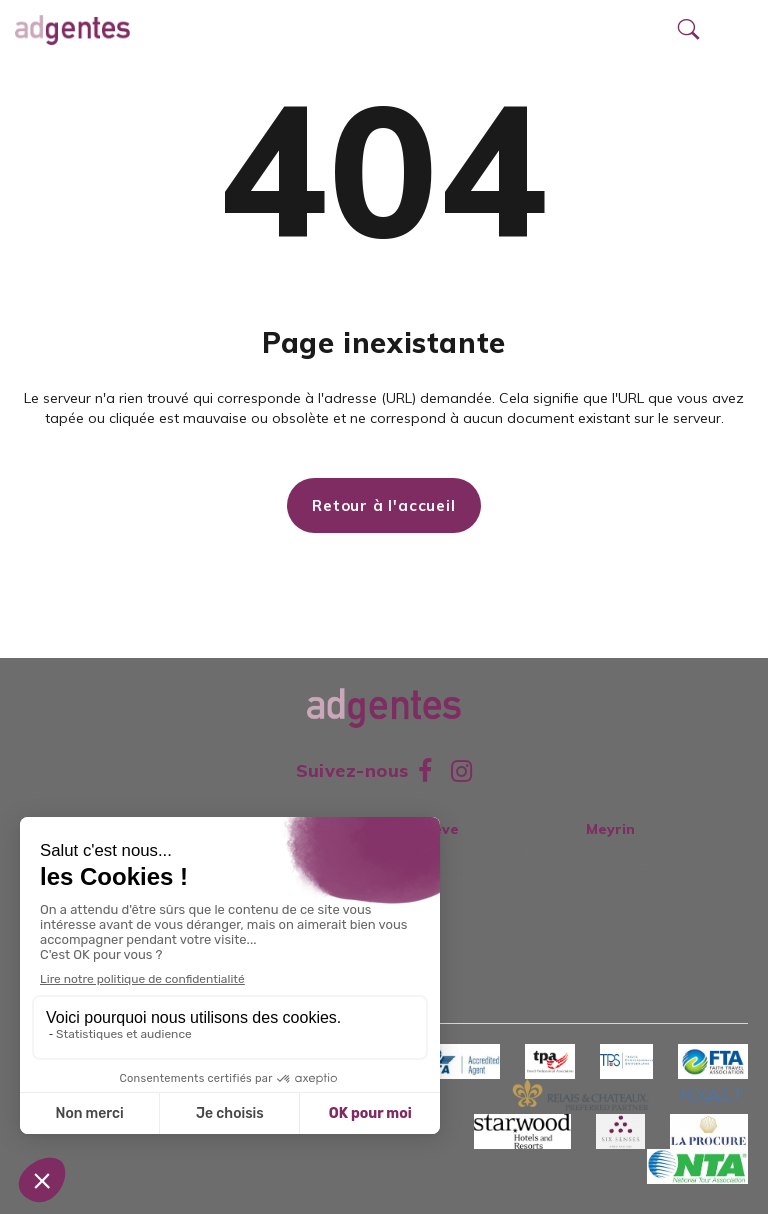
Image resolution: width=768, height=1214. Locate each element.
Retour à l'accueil (383, 505)
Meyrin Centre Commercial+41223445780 (662, 850)
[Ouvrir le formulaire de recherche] (688, 30)
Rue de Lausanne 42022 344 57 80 (464, 850)
